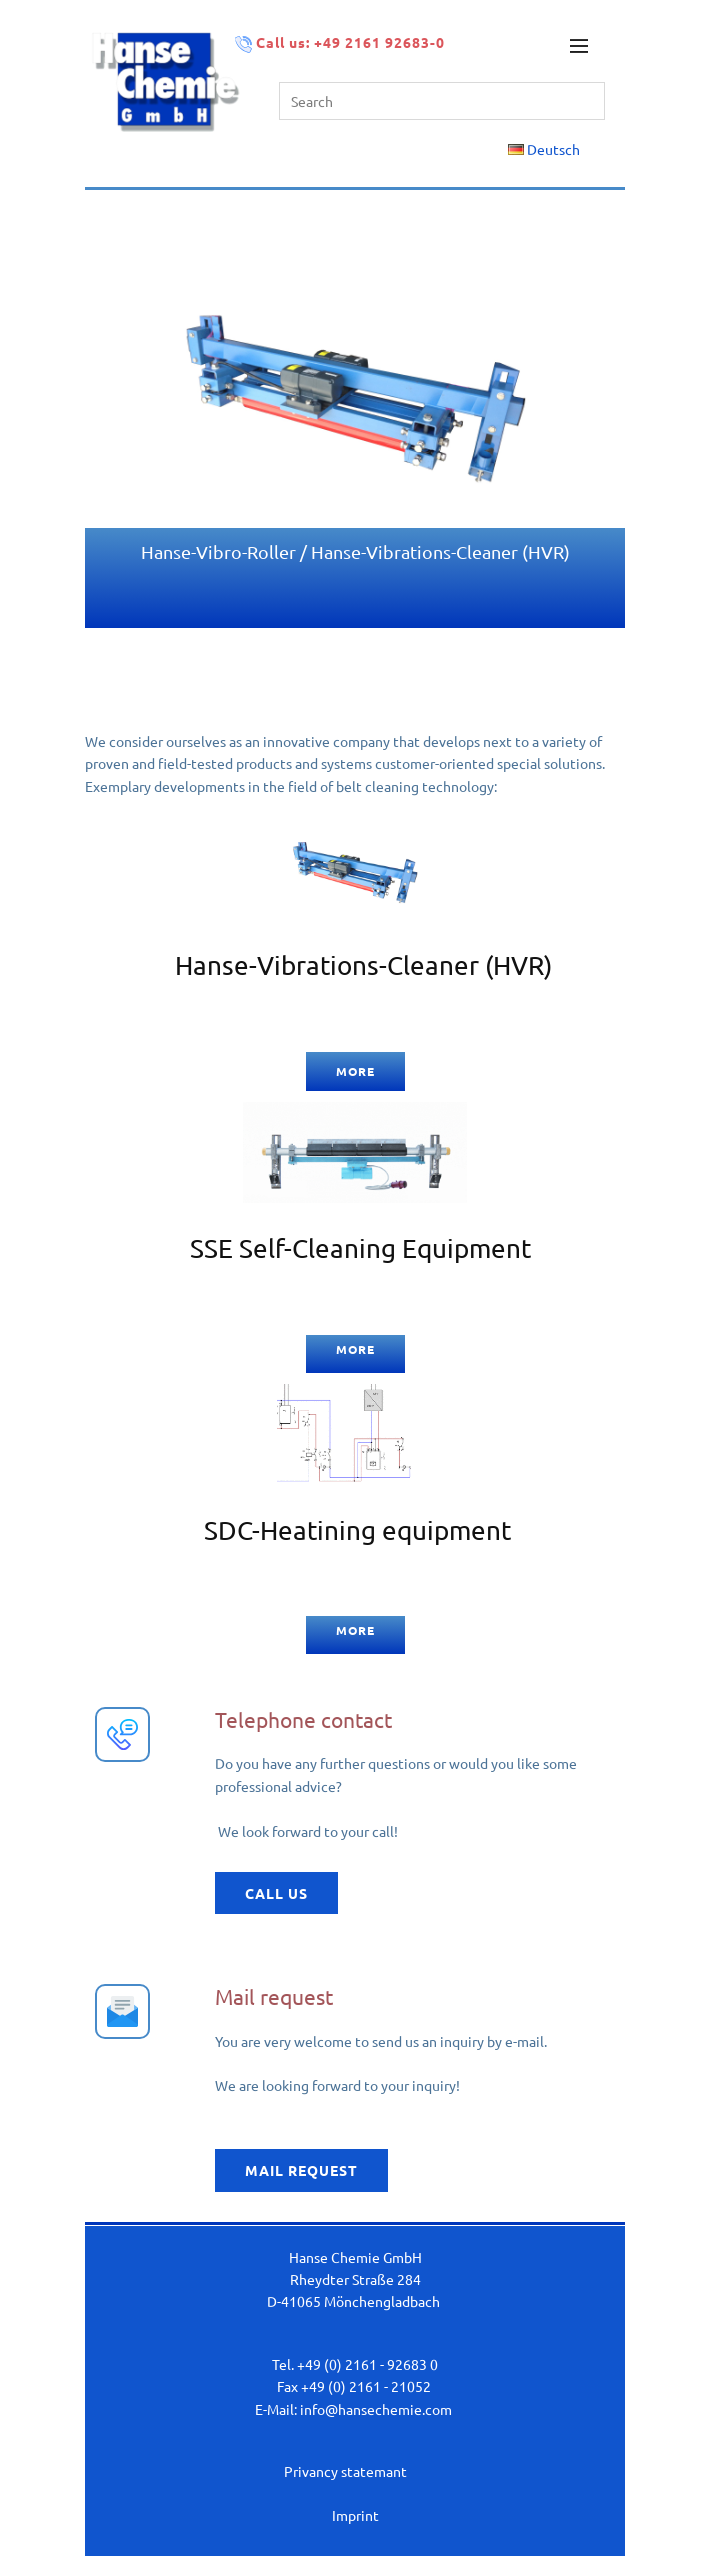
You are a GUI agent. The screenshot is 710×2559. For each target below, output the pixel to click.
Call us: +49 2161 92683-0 (342, 43)
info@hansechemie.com (376, 2409)
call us (276, 1893)
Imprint (355, 2515)
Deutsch (544, 149)
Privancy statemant (345, 2471)
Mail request (301, 2170)
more (355, 1071)
